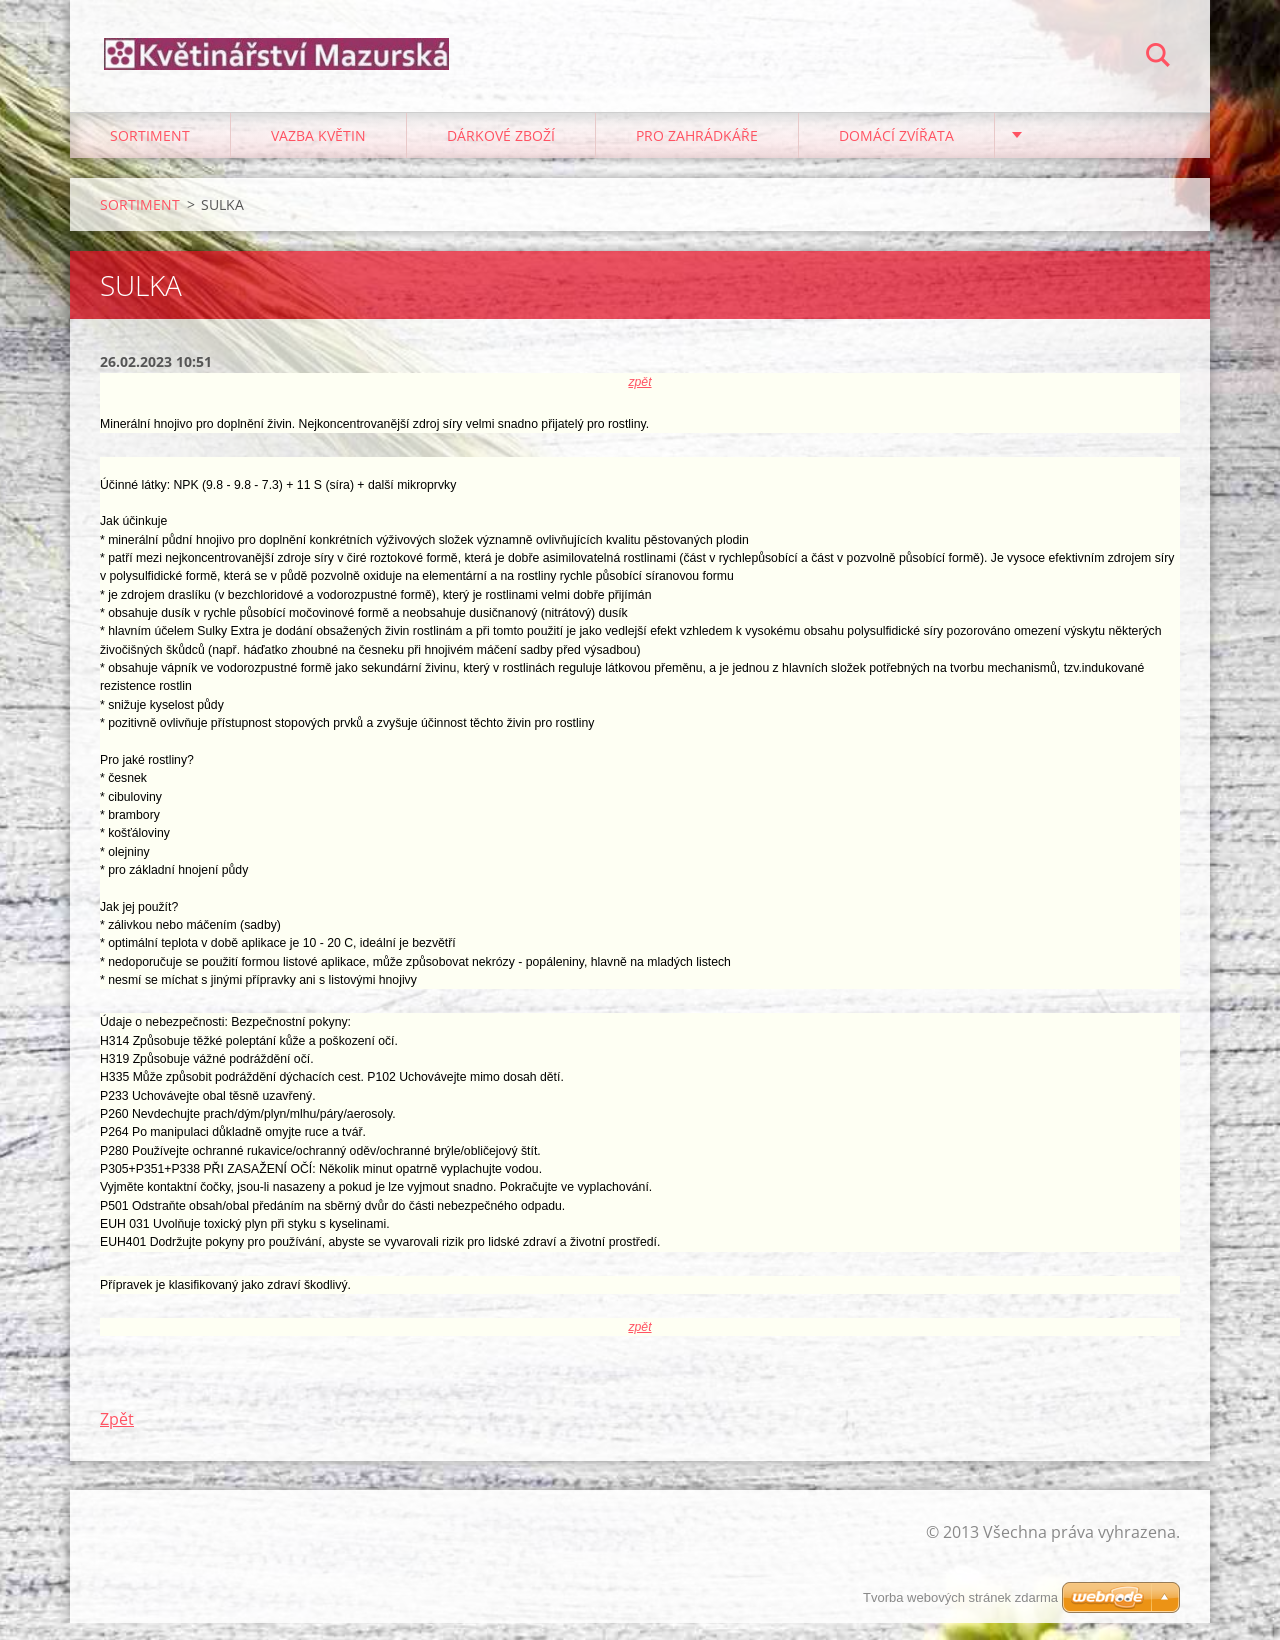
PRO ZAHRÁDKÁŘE (697, 151)
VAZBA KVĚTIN (318, 151)
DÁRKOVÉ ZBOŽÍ (501, 151)
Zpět (117, 1436)
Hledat (1158, 58)
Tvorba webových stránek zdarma (960, 1597)
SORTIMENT (150, 151)
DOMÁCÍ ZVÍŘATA (896, 151)
